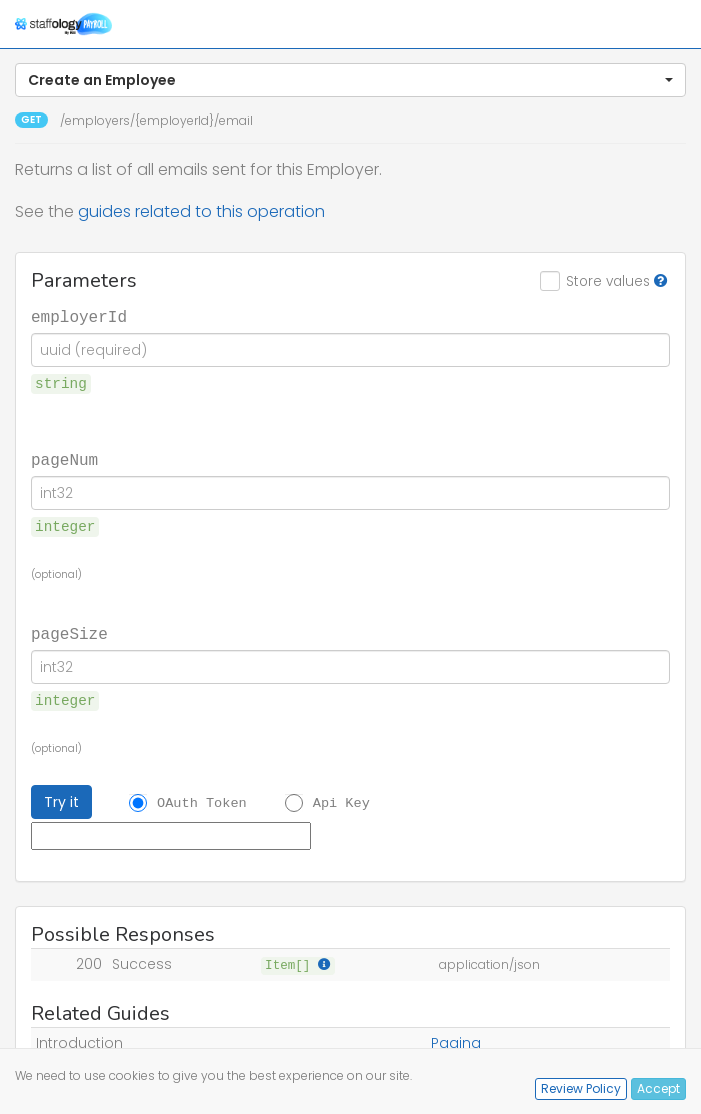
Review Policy (581, 1088)
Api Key (341, 803)
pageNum (64, 459)
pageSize (69, 633)
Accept (658, 1088)
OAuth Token (202, 803)
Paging (456, 1043)
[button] (350, 80)
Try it (61, 802)
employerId (79, 316)
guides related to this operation (201, 211)
